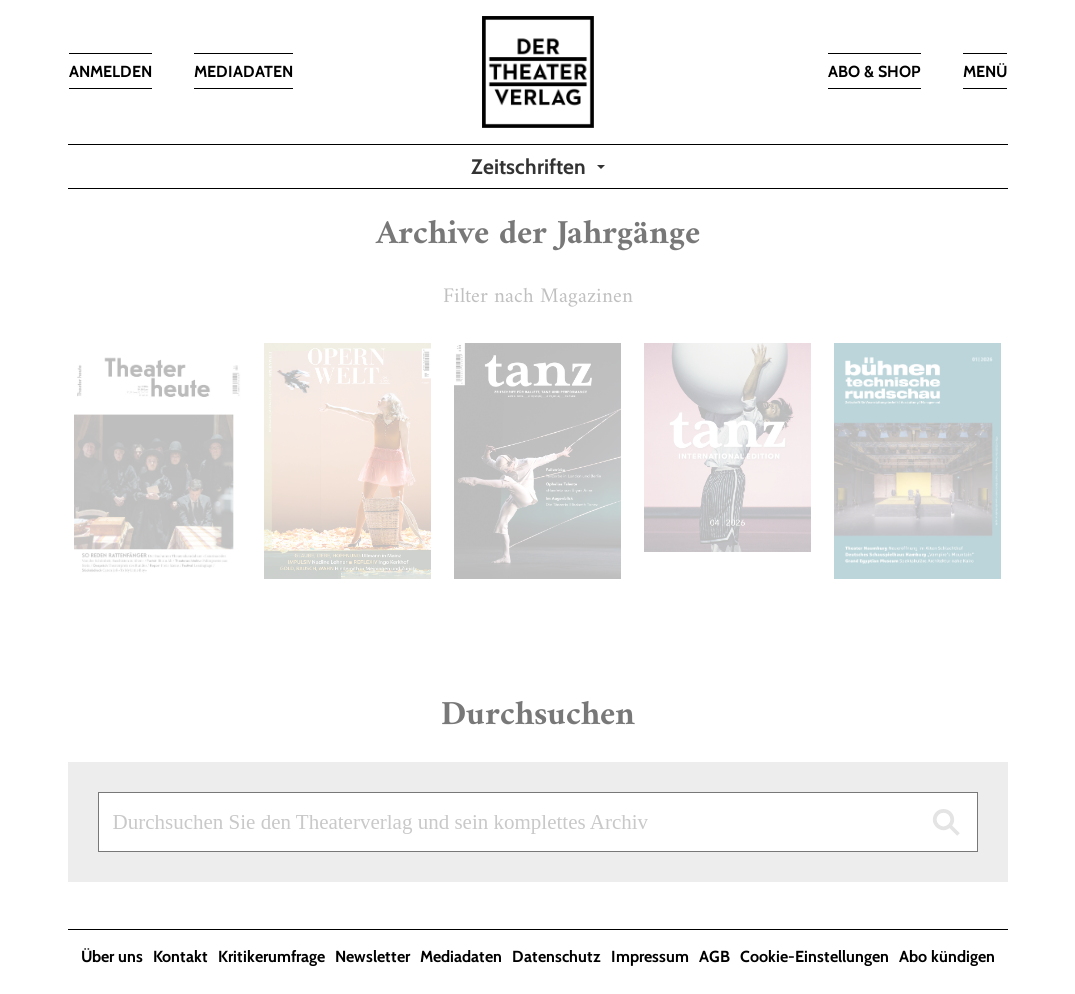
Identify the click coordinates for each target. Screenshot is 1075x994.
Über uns (112, 956)
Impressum (650, 956)
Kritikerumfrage (271, 956)
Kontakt (180, 956)
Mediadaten (461, 956)
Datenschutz (556, 956)
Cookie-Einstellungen (814, 956)
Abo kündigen (947, 956)
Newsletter (372, 956)
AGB (714, 956)
